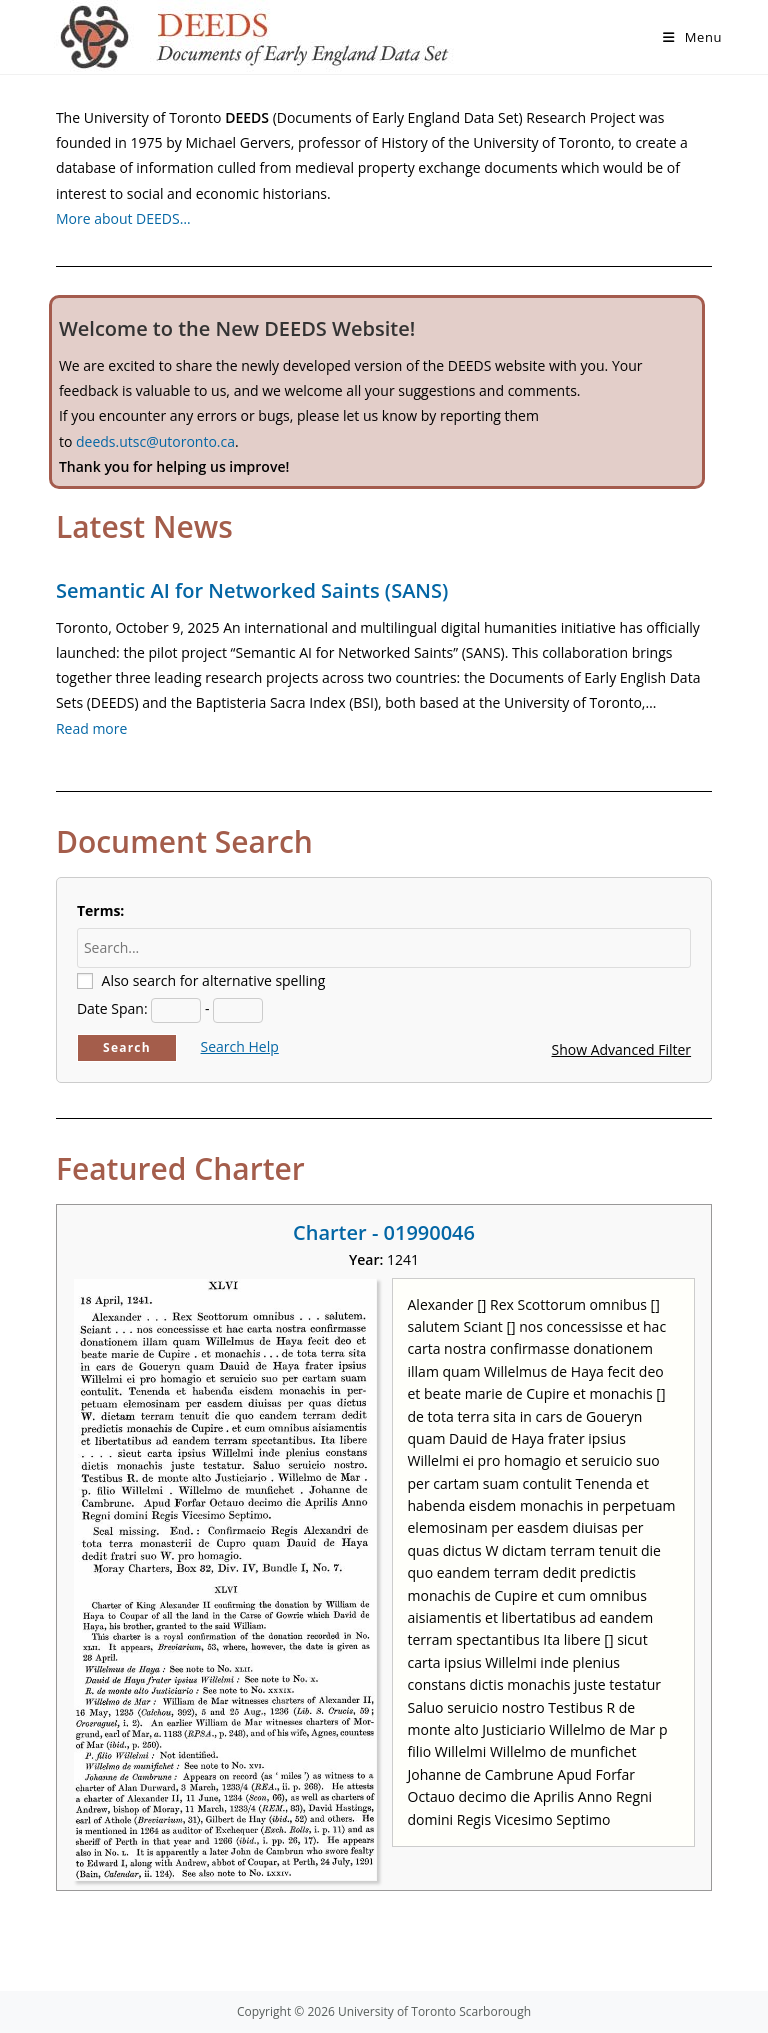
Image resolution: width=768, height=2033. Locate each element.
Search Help (240, 1046)
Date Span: (112, 1008)
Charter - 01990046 (384, 1232)
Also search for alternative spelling (214, 980)
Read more (91, 728)
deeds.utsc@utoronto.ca (155, 441)
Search (127, 1047)
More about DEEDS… (123, 218)
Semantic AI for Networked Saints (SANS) (252, 590)
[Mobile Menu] (692, 37)
